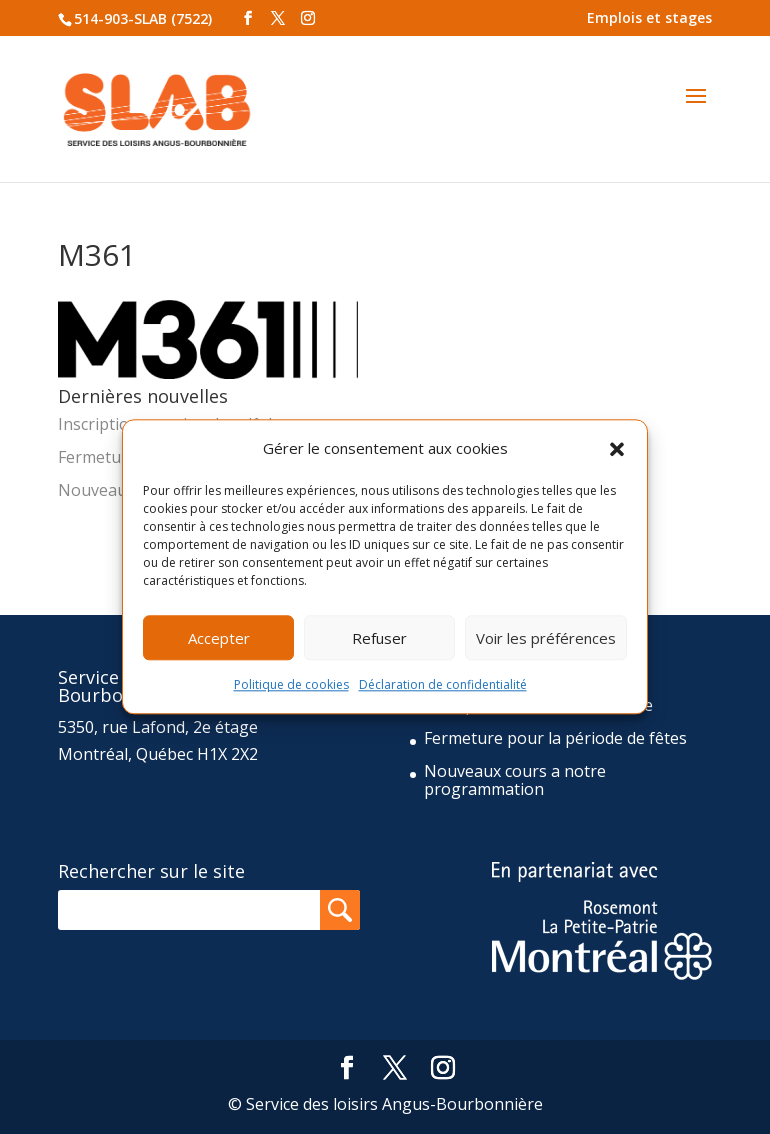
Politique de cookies (291, 685)
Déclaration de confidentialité (443, 685)
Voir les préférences (546, 638)
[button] (617, 449)
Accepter (219, 638)
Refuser (379, 638)
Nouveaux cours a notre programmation (515, 780)
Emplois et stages (649, 17)
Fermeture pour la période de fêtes (555, 738)
